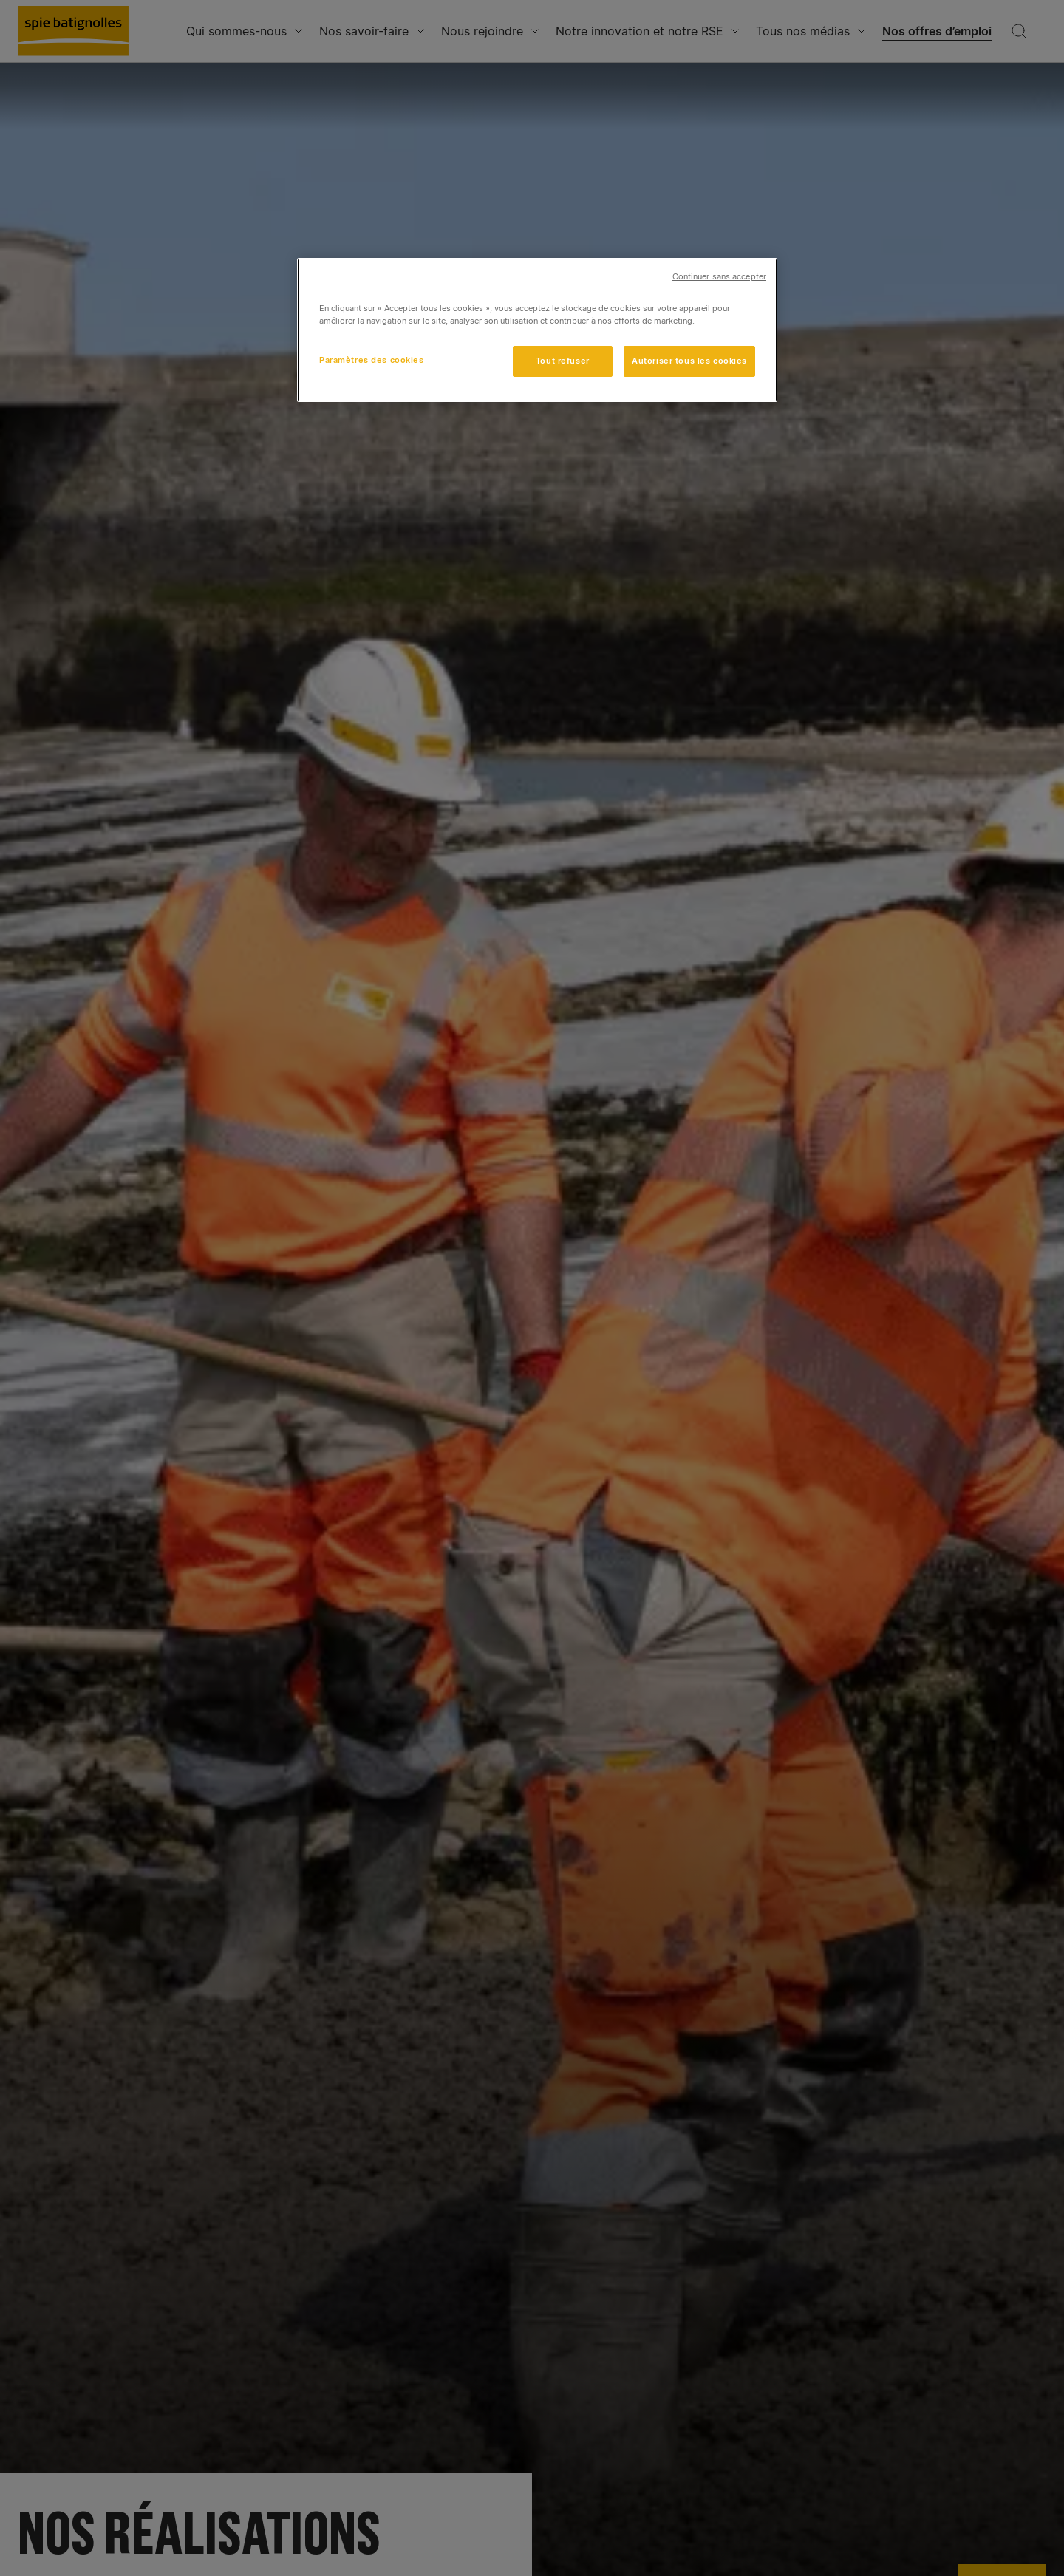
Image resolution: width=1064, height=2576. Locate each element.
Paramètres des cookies (371, 360)
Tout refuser (563, 360)
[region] (537, 330)
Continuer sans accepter (719, 277)
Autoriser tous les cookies (689, 360)
